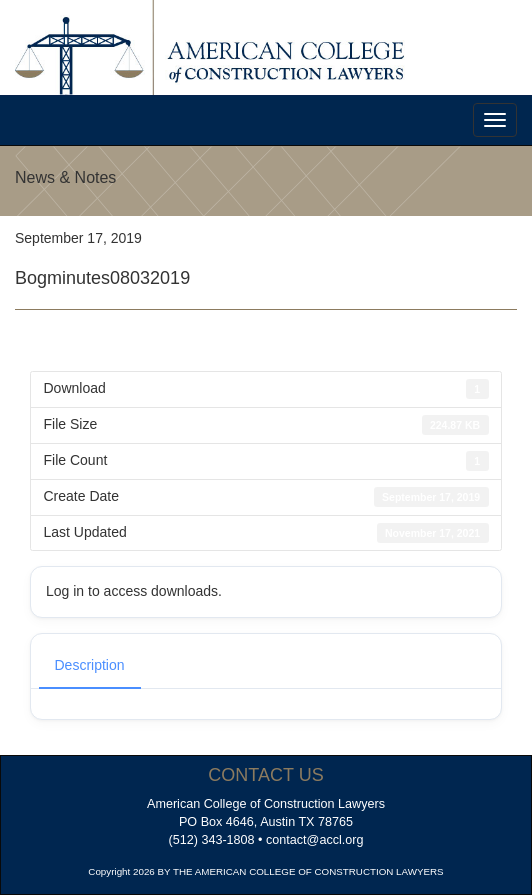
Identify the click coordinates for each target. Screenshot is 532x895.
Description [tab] (90, 665)
